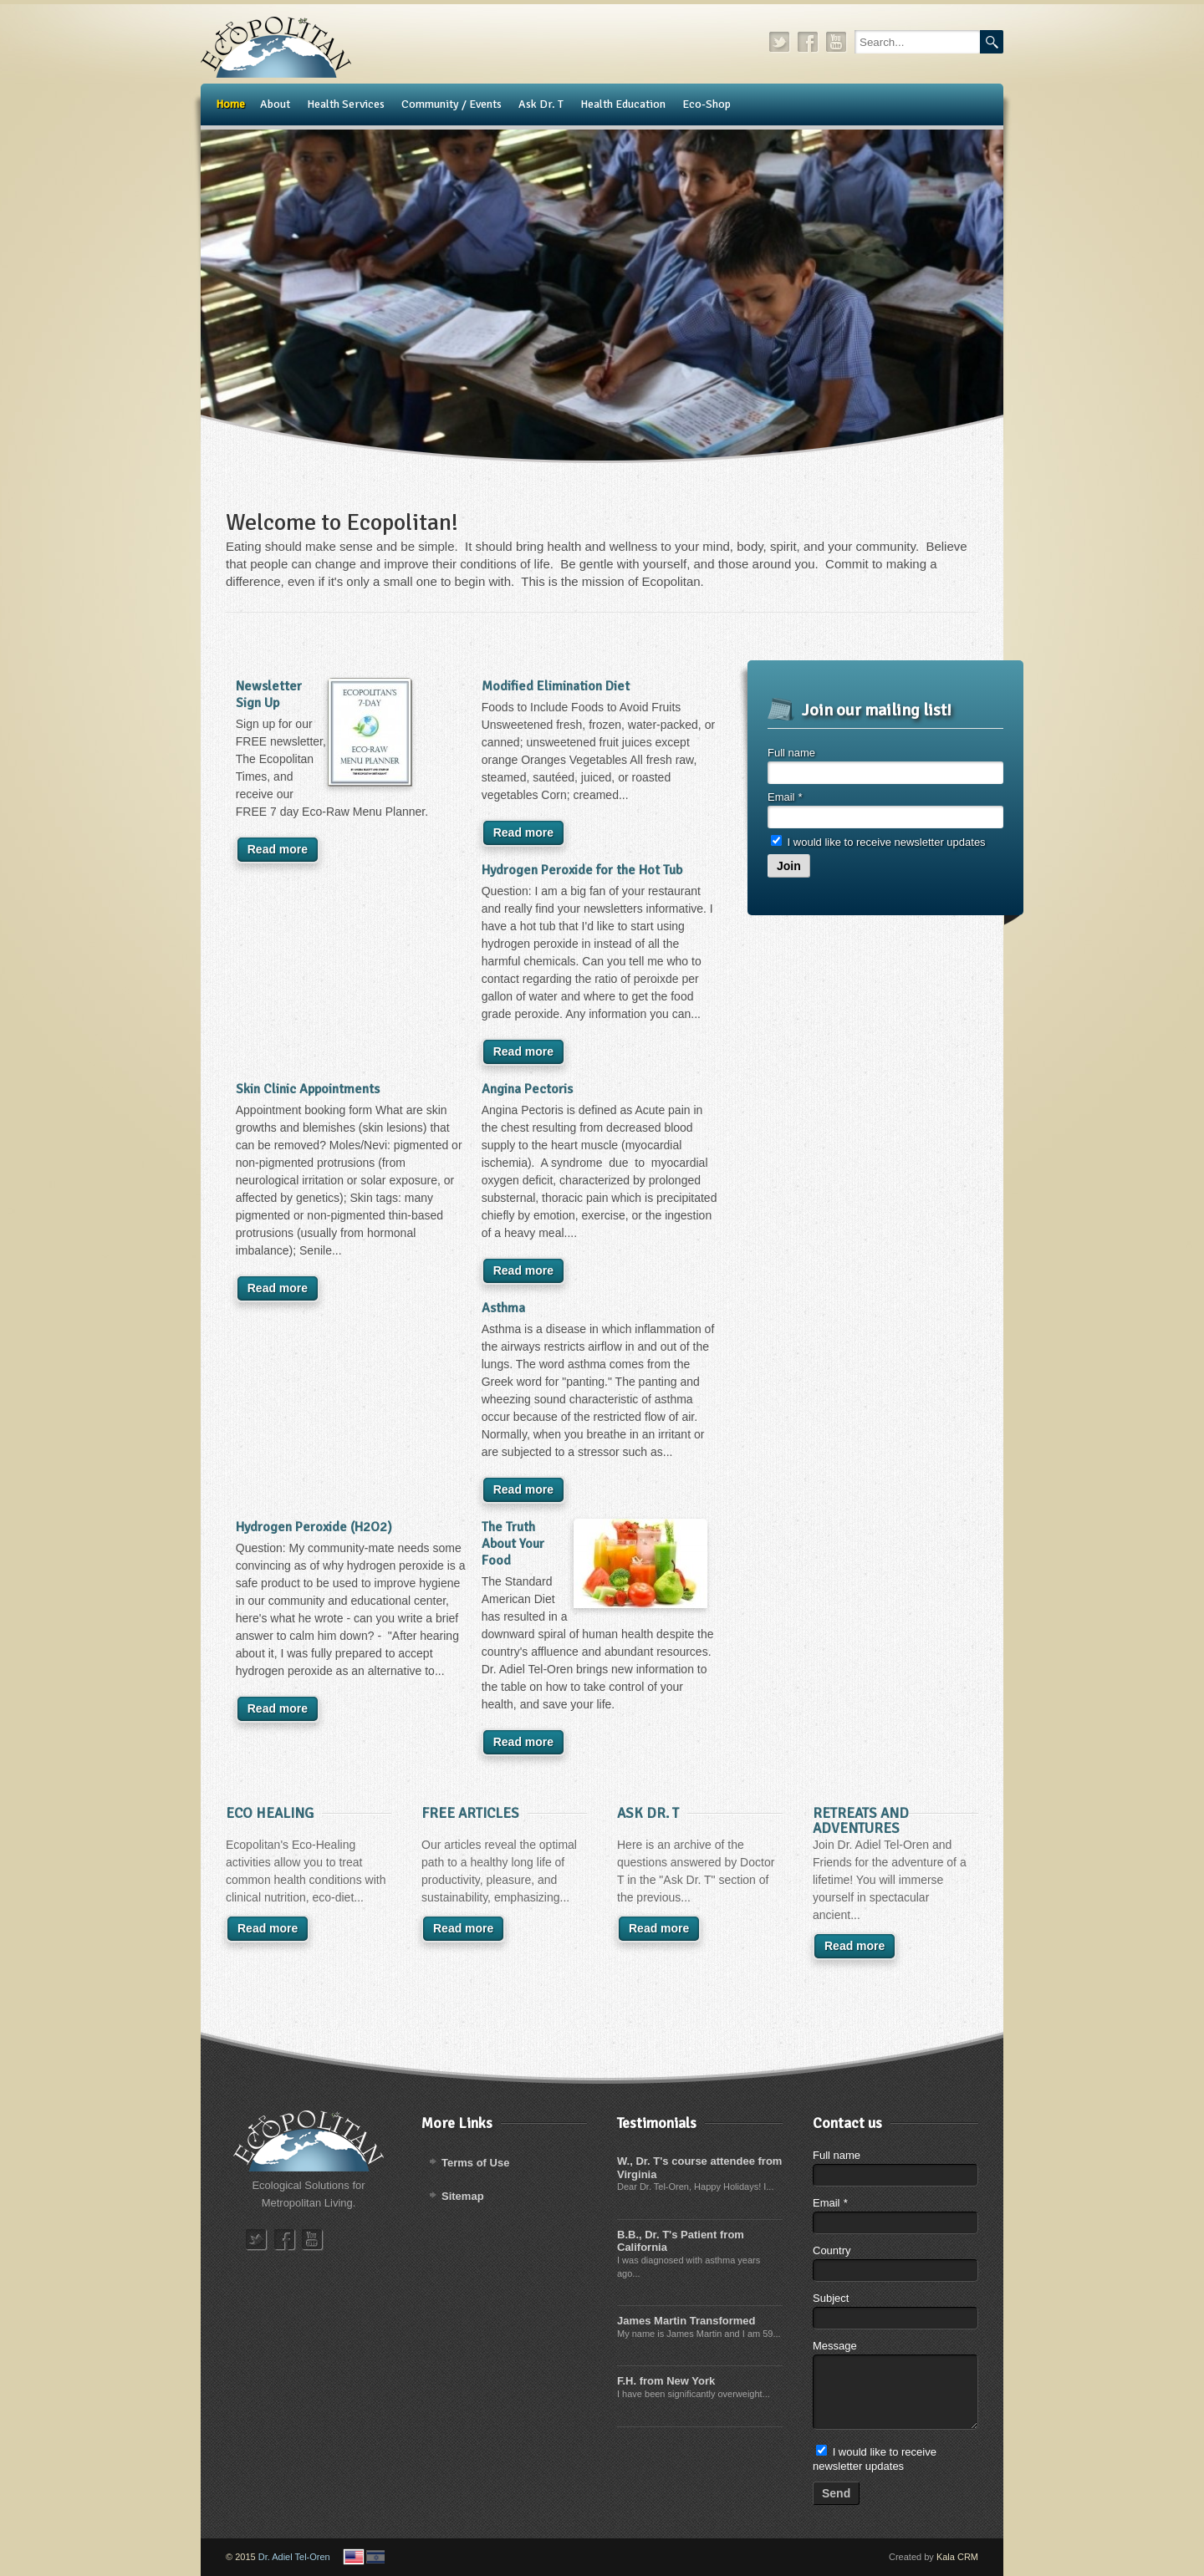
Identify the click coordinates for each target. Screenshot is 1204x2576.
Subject (831, 2298)
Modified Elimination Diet (556, 686)
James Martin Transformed (686, 2320)
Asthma (503, 1308)
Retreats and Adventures (861, 1821)
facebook (808, 42)
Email (785, 797)
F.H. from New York (666, 2381)
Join (789, 866)
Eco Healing (270, 1813)
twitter (780, 42)
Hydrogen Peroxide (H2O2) (314, 1527)
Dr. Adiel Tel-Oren (294, 2557)
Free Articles (470, 1813)
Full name (791, 752)
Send (836, 2493)
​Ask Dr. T (648, 1813)
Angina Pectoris (527, 1089)
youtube (836, 42)
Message (835, 2345)
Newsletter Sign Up (269, 694)
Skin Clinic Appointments (308, 1089)
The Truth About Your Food (513, 1544)
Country (832, 2250)
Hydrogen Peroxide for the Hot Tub (582, 870)
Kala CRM (957, 2557)
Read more (277, 849)
